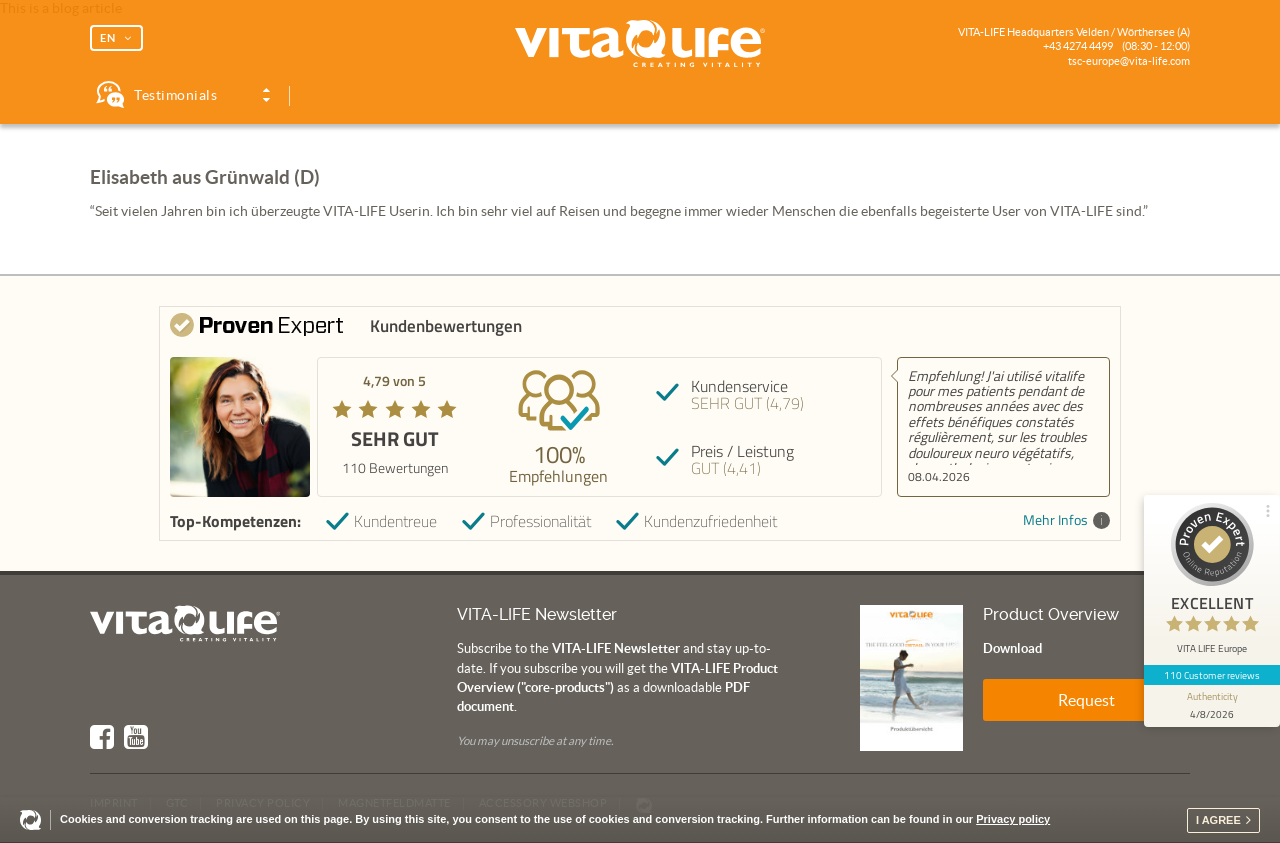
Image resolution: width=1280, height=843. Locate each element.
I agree (1218, 820)
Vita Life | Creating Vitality (640, 44)
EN (108, 38)
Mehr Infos (1066, 520)
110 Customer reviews (1212, 675)
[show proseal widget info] (1212, 706)
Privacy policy (1013, 819)
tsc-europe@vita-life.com (1129, 61)
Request (1086, 700)
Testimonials (175, 95)
